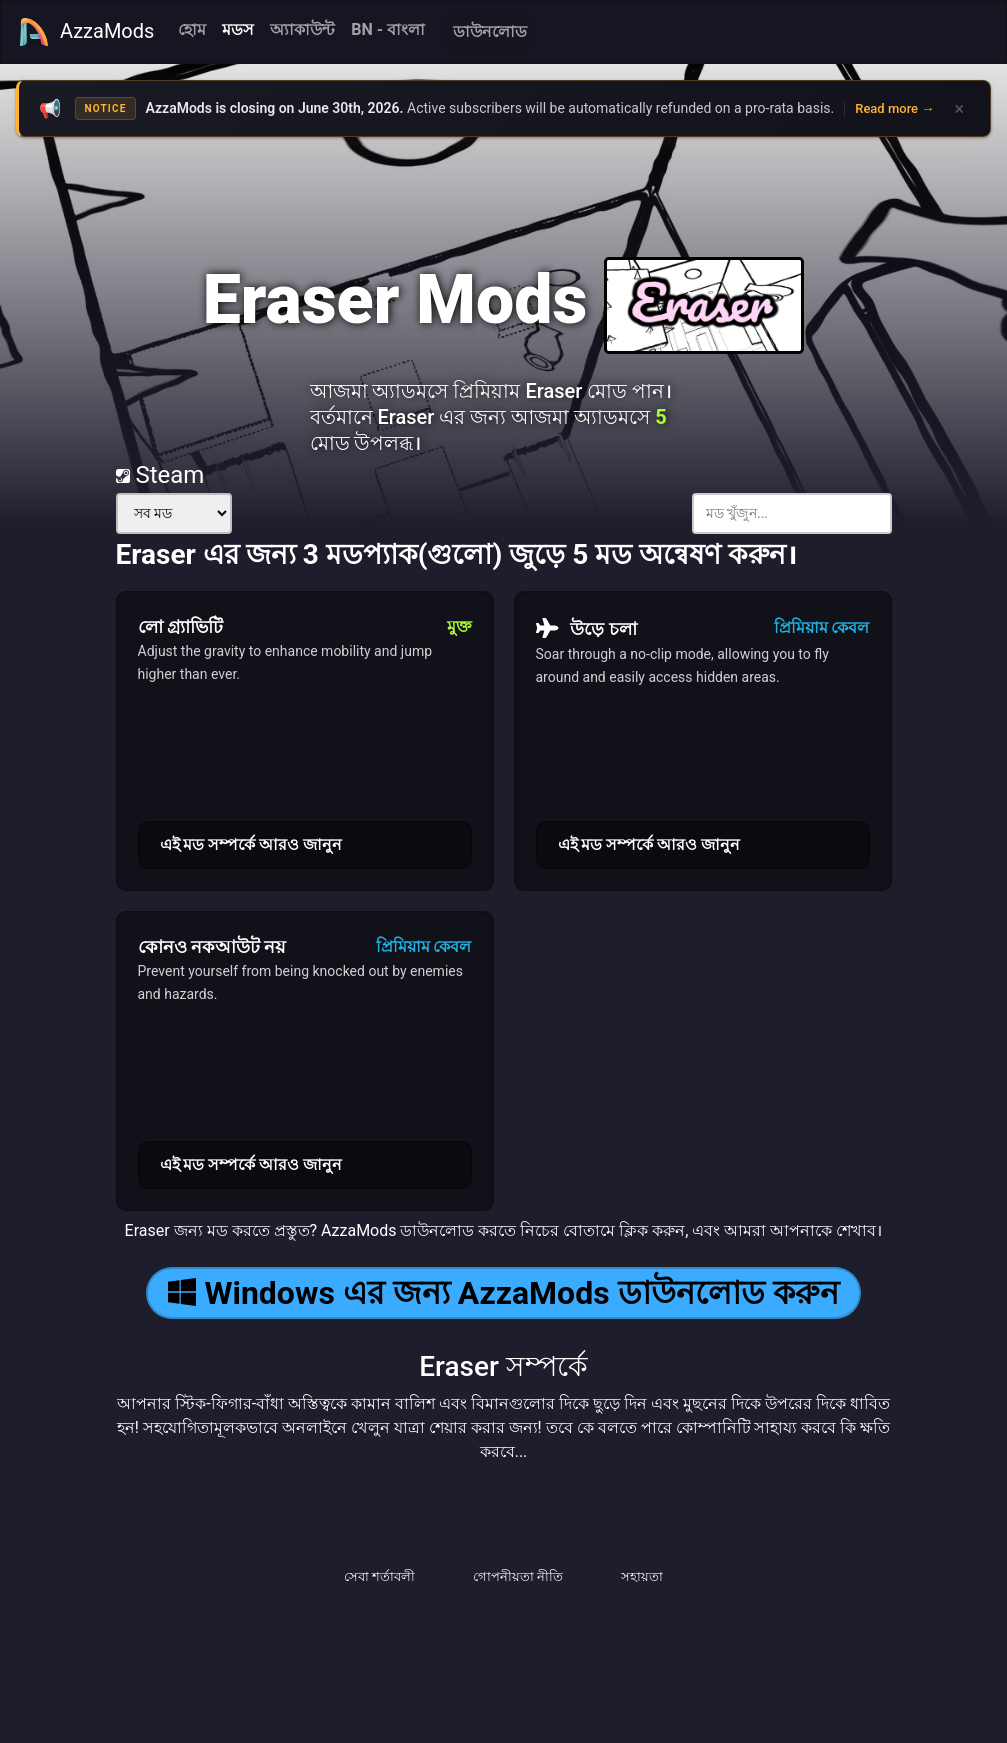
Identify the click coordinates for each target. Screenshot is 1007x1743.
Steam (160, 475)
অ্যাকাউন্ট (302, 29)
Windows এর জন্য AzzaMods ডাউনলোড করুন (503, 1293)
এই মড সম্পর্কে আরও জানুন (251, 844)
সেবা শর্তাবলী (379, 1576)
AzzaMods (86, 32)
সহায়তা (642, 1576)
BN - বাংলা (388, 29)
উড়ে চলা (586, 628)
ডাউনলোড (490, 31)
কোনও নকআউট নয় (212, 946)
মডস (238, 29)
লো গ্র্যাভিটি (180, 626)
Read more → (894, 108)
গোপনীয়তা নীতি (518, 1576)
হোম (192, 29)
